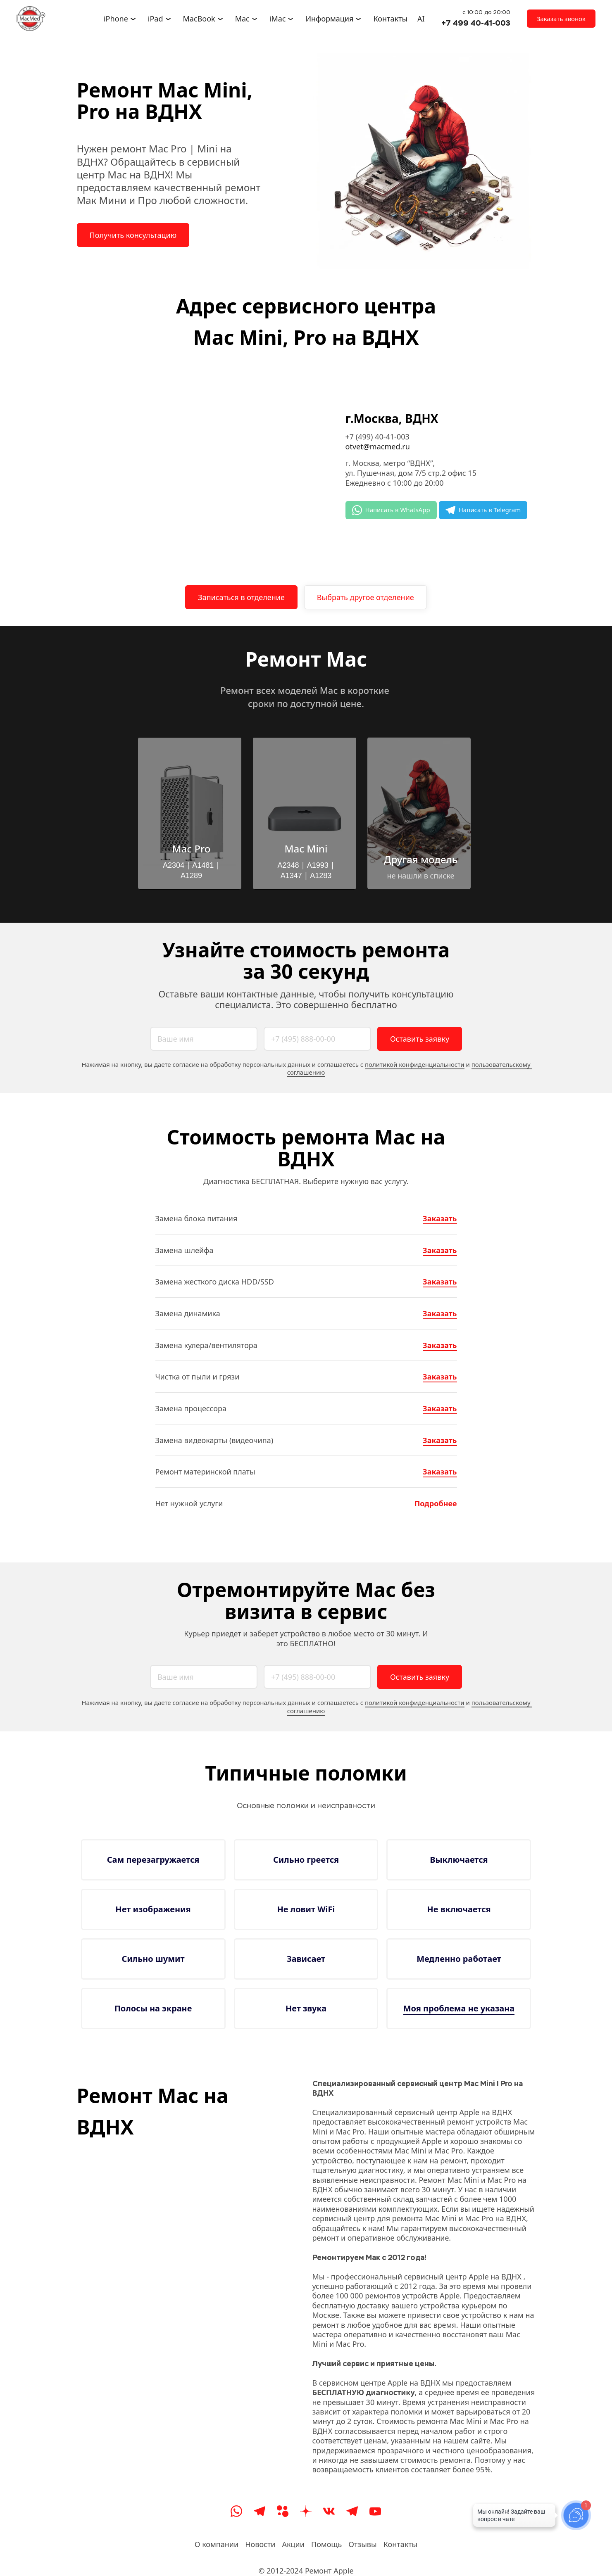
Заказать (440, 1218)
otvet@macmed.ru (377, 446)
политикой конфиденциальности (414, 1064)
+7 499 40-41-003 (475, 23)
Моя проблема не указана (459, 2008)
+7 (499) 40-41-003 (377, 437)
